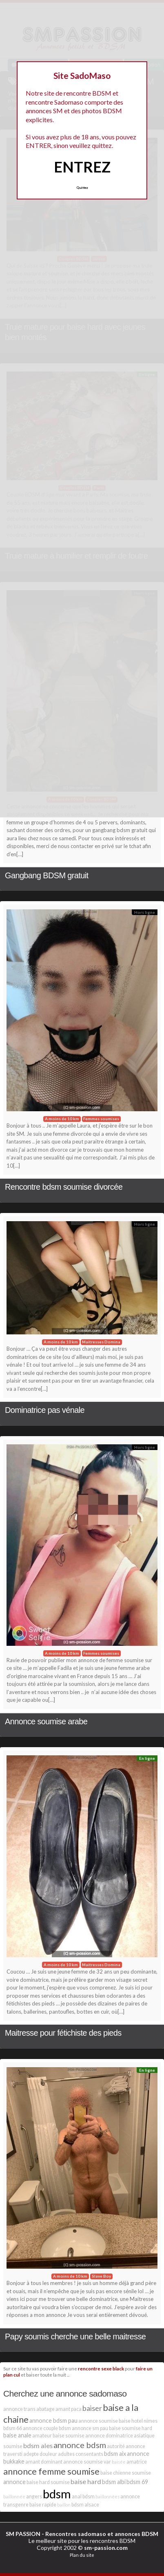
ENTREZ (82, 167)
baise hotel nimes (138, 2421)
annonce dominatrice (109, 2436)
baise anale (17, 2435)
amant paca (68, 2409)
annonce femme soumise (51, 2471)
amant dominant (43, 2462)
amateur (42, 2436)
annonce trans (19, 2409)
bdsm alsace (85, 2505)
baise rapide (42, 2505)
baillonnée (14, 2496)
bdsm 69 (137, 2481)
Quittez (82, 188)
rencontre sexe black (101, 2368)
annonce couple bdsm (47, 2428)
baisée (119, 2461)
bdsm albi (114, 2481)
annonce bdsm (79, 2445)
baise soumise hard (130, 2428)
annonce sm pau (90, 2428)
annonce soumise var (87, 2462)
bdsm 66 (12, 2428)
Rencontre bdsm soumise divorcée (63, 1186)
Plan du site (82, 2555)
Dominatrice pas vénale (44, 1409)
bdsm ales (38, 2445)
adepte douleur (40, 2454)
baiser (92, 2408)
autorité (116, 2446)
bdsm (57, 2493)
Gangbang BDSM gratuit (46, 875)
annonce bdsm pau (53, 2420)
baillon (64, 2504)
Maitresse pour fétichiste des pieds (63, 2032)
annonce (14, 2481)
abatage (45, 2409)
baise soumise (68, 2436)
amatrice (136, 2462)
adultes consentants (80, 2454)
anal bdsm (83, 2496)
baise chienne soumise (125, 2473)
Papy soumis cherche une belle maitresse (75, 2336)
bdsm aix (115, 2453)
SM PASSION (23, 2533)
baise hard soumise (48, 2482)
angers (34, 2496)
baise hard (86, 2481)
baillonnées (107, 2496)
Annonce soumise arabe (46, 1721)
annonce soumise (98, 2421)
